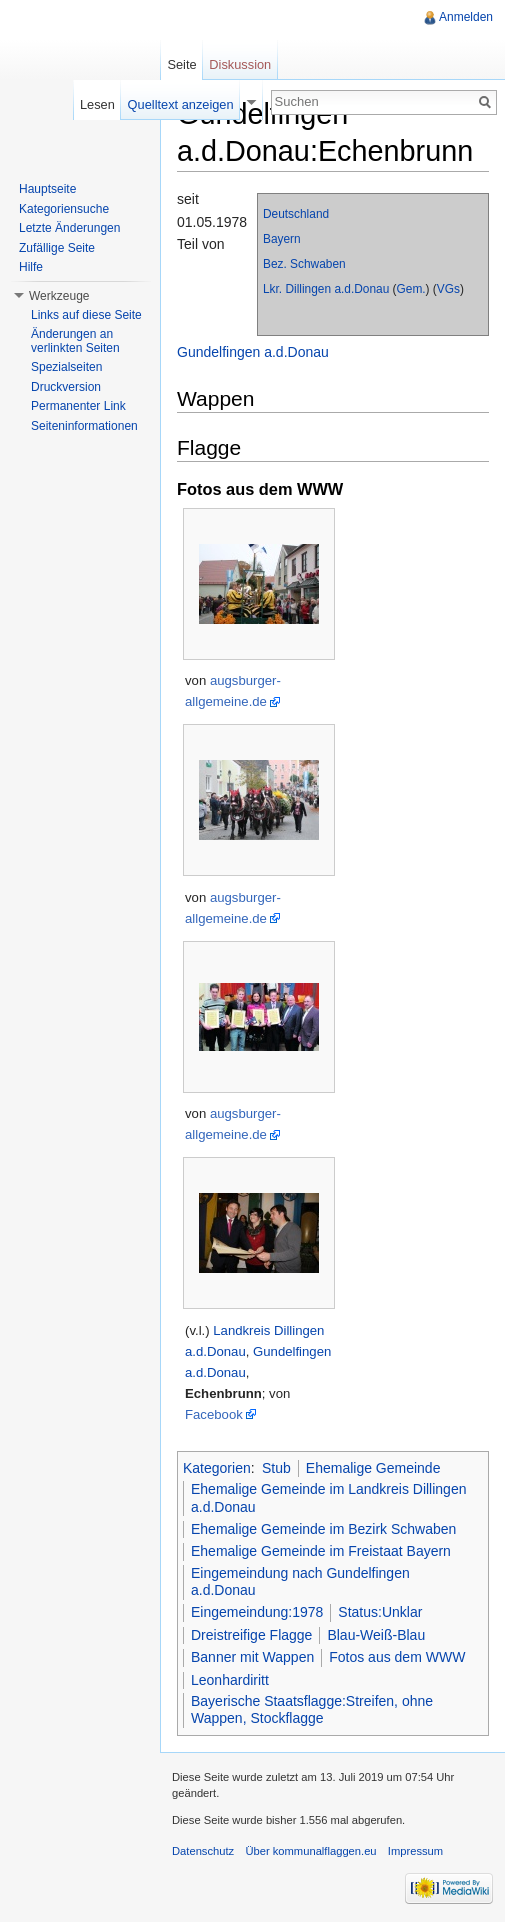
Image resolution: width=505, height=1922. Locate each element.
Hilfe (31, 267)
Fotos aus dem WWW (397, 1657)
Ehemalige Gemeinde (373, 1468)
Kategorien (217, 1468)
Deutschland (296, 214)
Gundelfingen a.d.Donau (253, 352)
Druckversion (66, 387)
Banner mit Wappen (252, 1657)
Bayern (282, 239)
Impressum (415, 1851)
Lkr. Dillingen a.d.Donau (326, 289)
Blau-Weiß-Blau (376, 1635)
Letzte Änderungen (69, 228)
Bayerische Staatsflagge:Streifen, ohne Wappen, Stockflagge (312, 1710)
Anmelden (466, 17)
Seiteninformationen (84, 426)
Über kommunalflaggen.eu (310, 1851)
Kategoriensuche (64, 209)
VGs (448, 289)
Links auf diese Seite (86, 315)
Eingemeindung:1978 (257, 1612)
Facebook (214, 1414)
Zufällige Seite (57, 248)
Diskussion (240, 64)
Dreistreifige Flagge (251, 1635)
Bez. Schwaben (304, 264)
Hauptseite (47, 189)
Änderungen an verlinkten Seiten (75, 341)
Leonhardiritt (230, 1680)
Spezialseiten (66, 367)
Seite (181, 64)
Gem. (411, 289)
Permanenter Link (78, 406)
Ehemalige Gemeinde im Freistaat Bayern (321, 1551)
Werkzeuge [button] (59, 296)
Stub (276, 1468)
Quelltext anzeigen (181, 104)
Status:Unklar (380, 1612)
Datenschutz (203, 1851)
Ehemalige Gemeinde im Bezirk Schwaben (323, 1529)
